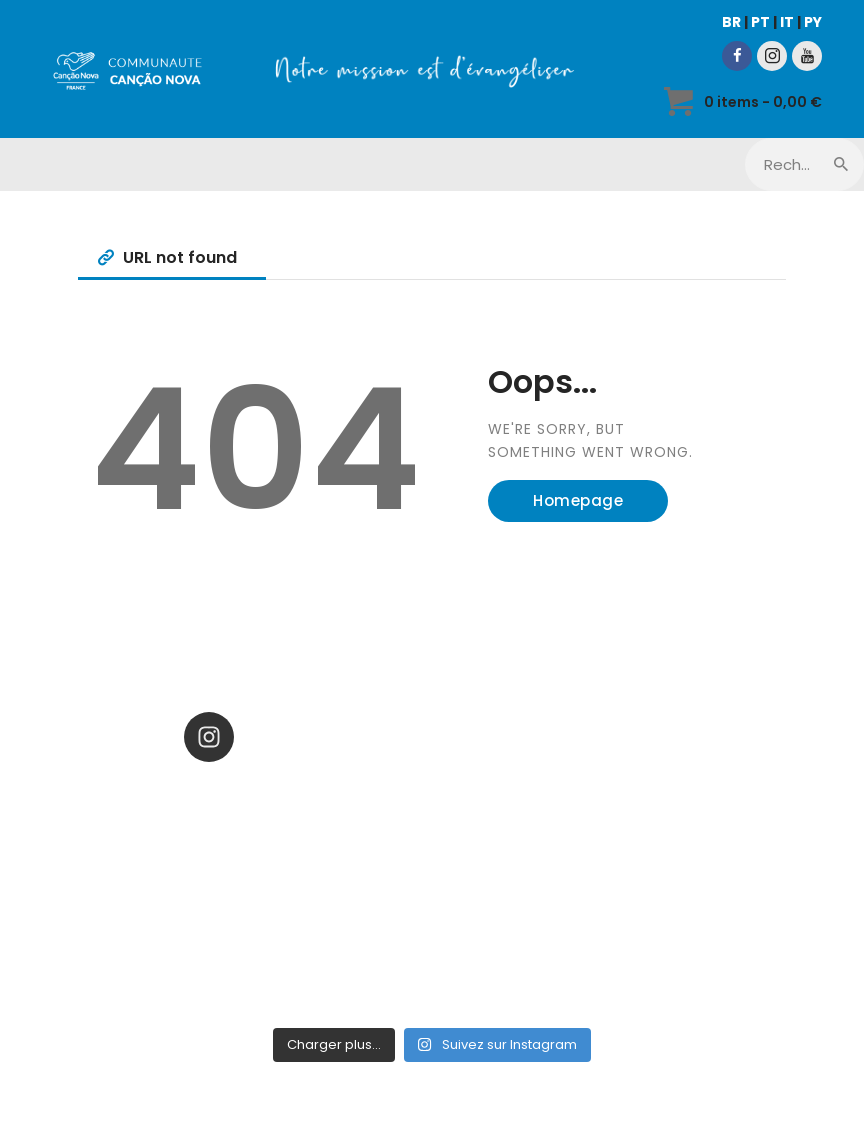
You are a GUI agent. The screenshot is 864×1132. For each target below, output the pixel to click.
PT (760, 22)
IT (787, 22)
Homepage (578, 500)
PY (813, 22)
